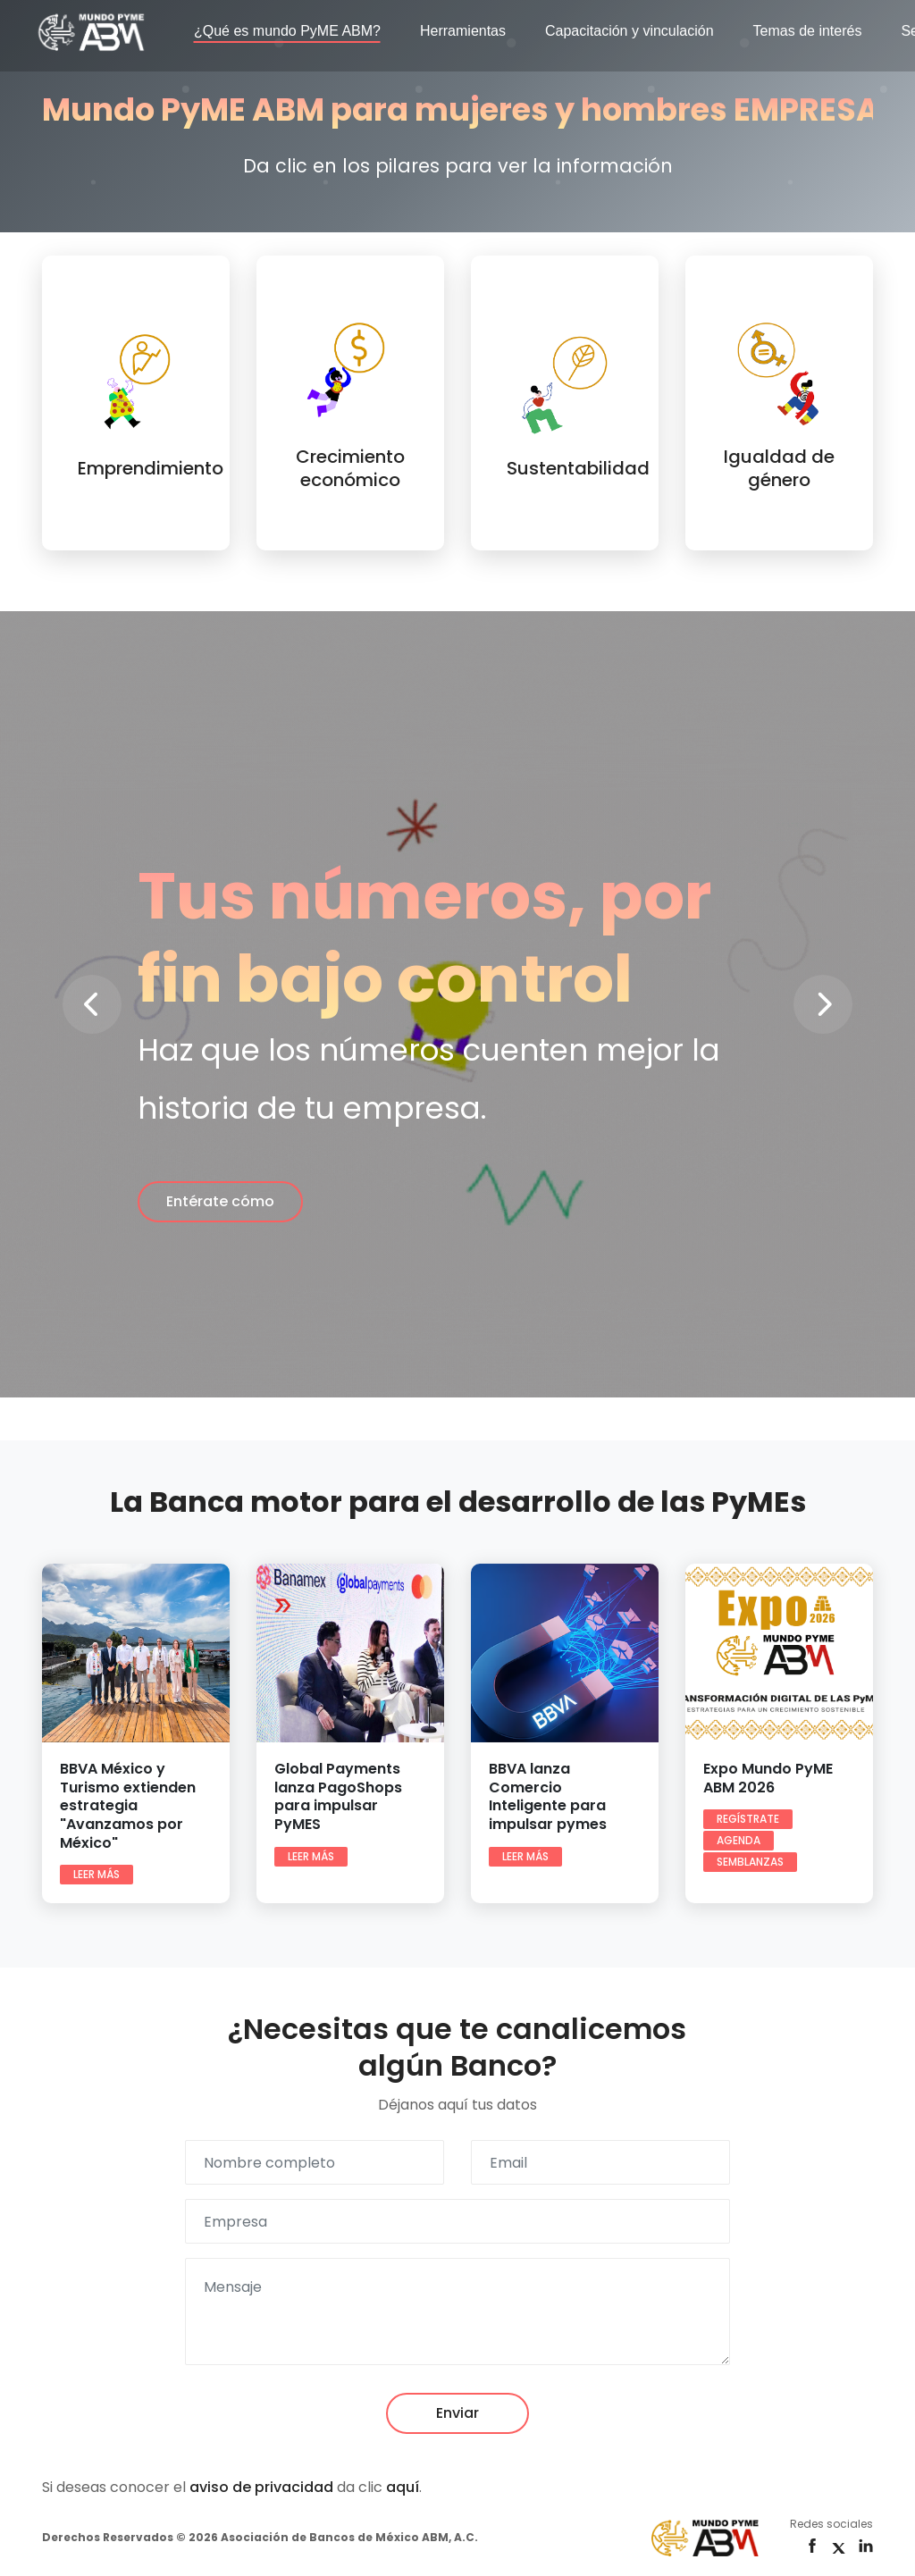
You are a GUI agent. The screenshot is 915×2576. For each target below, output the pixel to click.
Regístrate (748, 1818)
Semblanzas (750, 1861)
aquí (402, 2487)
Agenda (738, 1840)
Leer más (96, 1874)
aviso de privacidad (261, 2487)
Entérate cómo (220, 1201)
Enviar (457, 2413)
